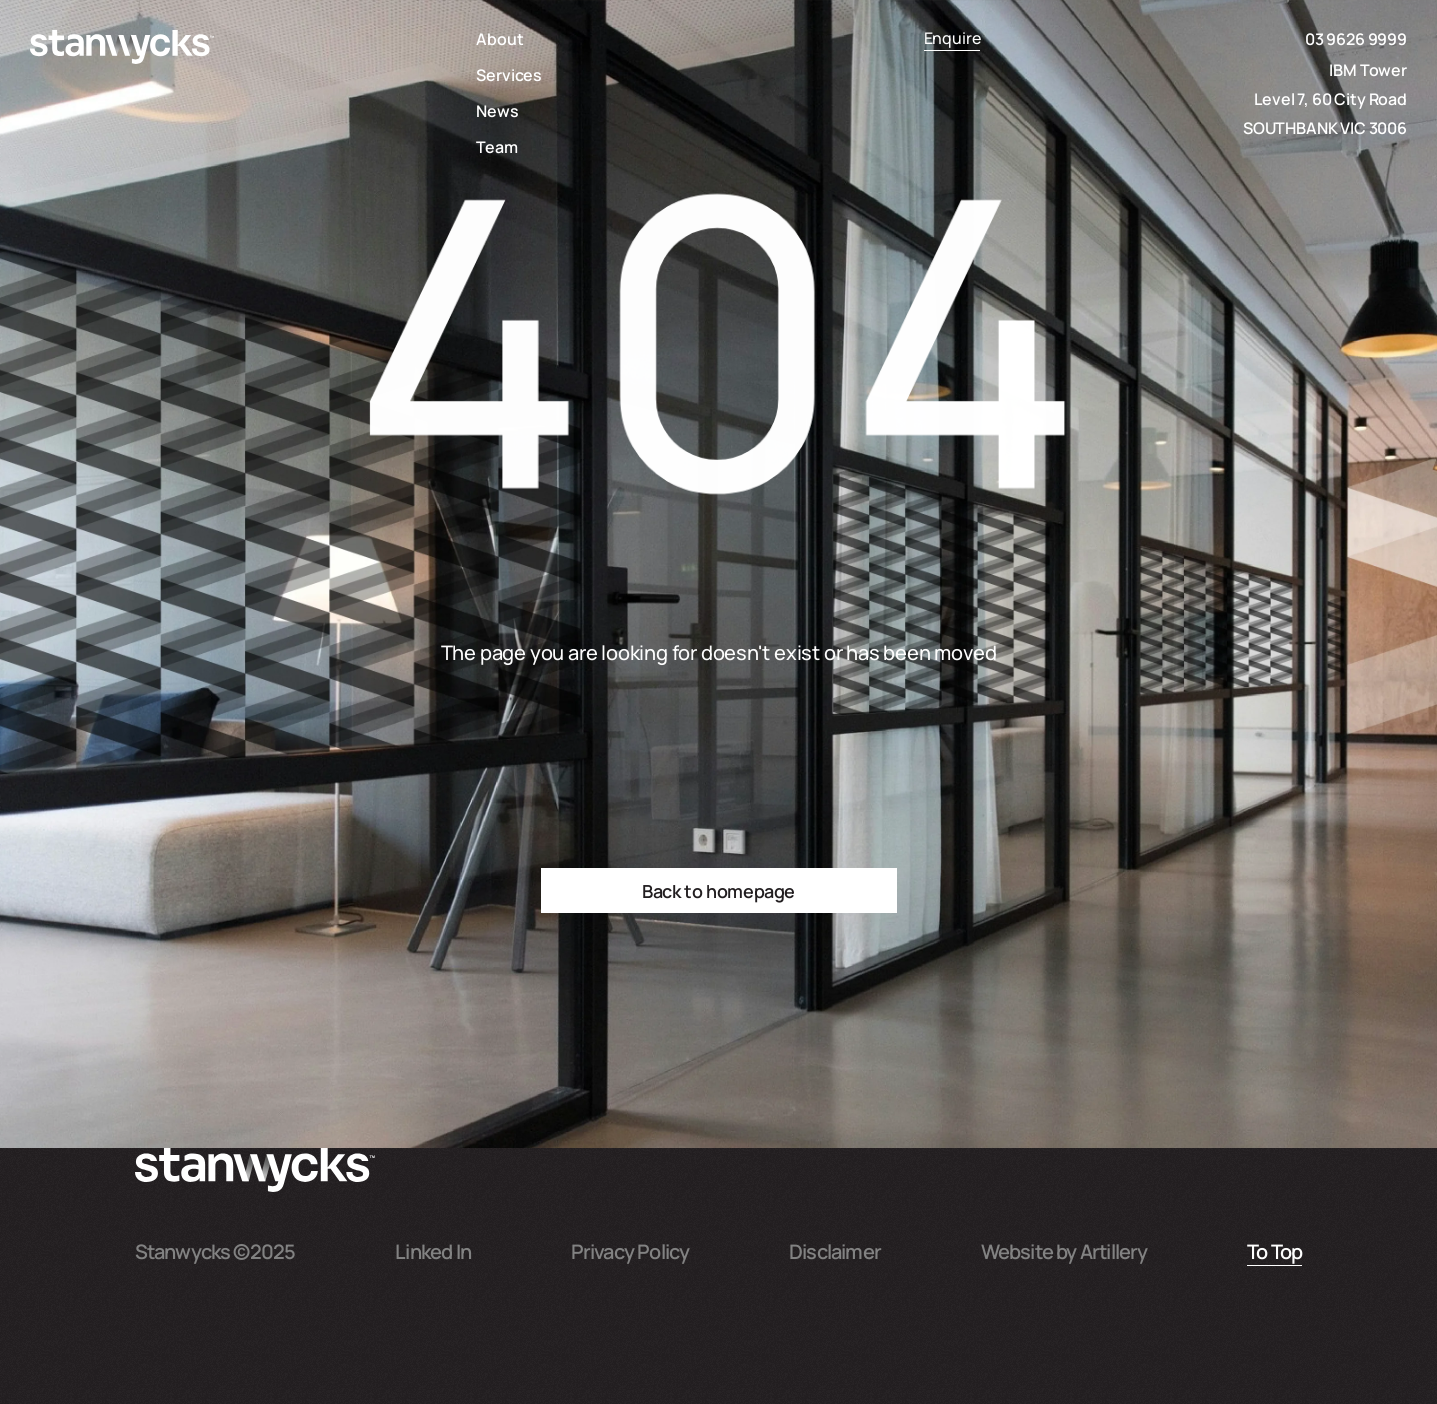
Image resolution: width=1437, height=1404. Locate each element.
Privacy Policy (630, 1250)
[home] (122, 47)
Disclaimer (835, 1250)
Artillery (1114, 1250)
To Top (1274, 1250)
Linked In (433, 1250)
